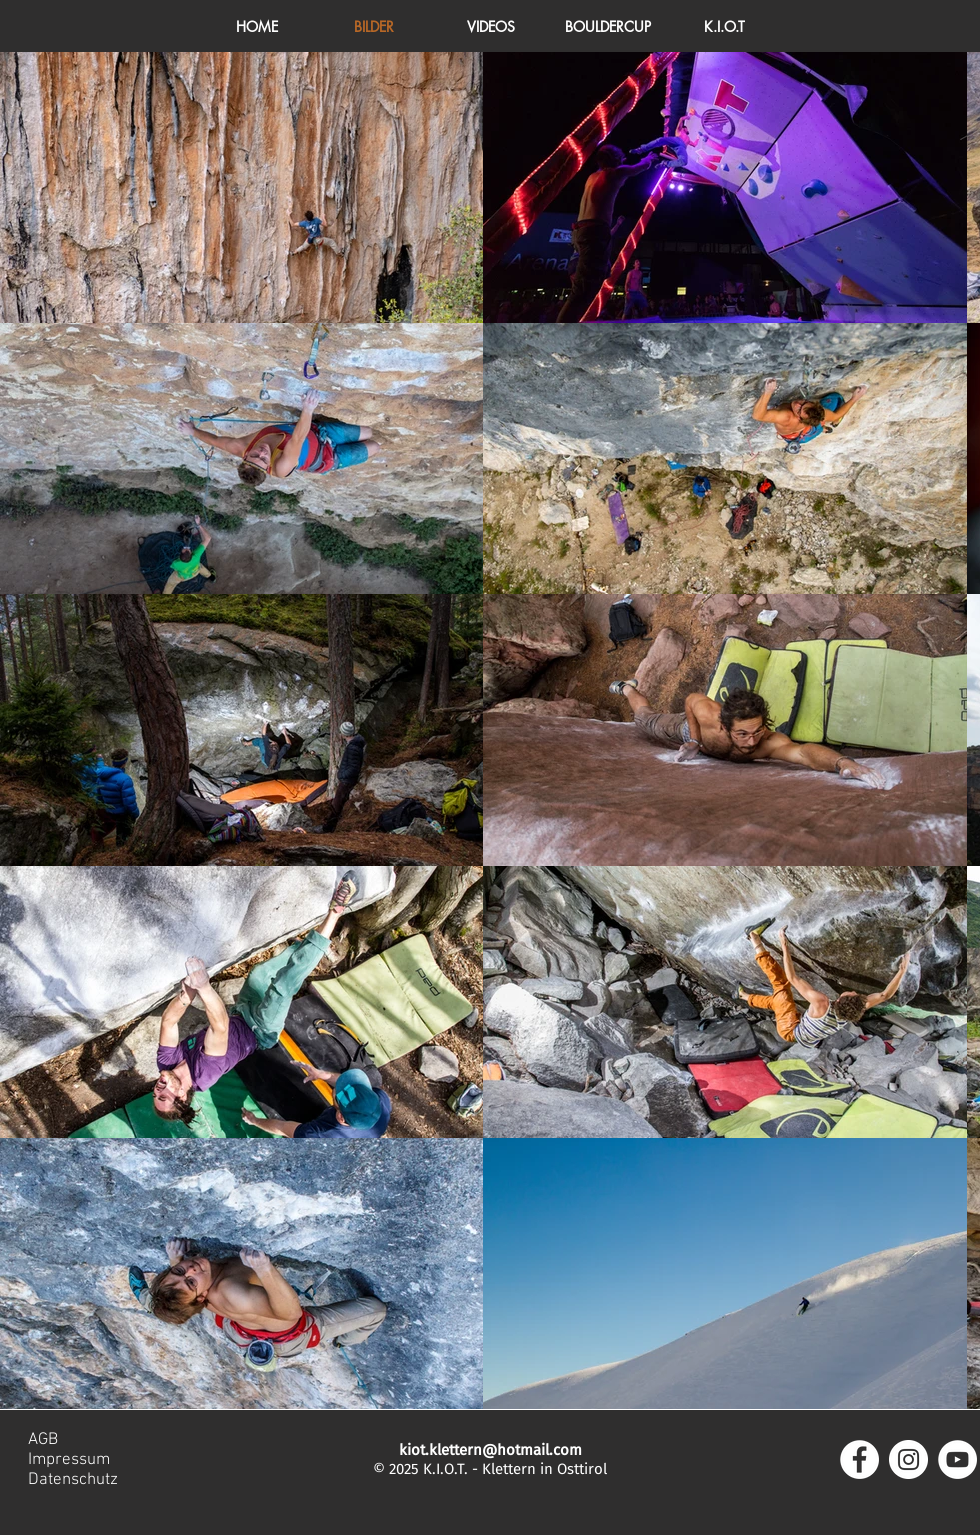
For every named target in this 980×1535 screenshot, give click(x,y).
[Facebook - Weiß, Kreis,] (859, 1459)
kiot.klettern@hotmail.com (490, 1450)
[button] (724, 26)
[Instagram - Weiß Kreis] (908, 1459)
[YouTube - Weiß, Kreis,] (957, 1459)
